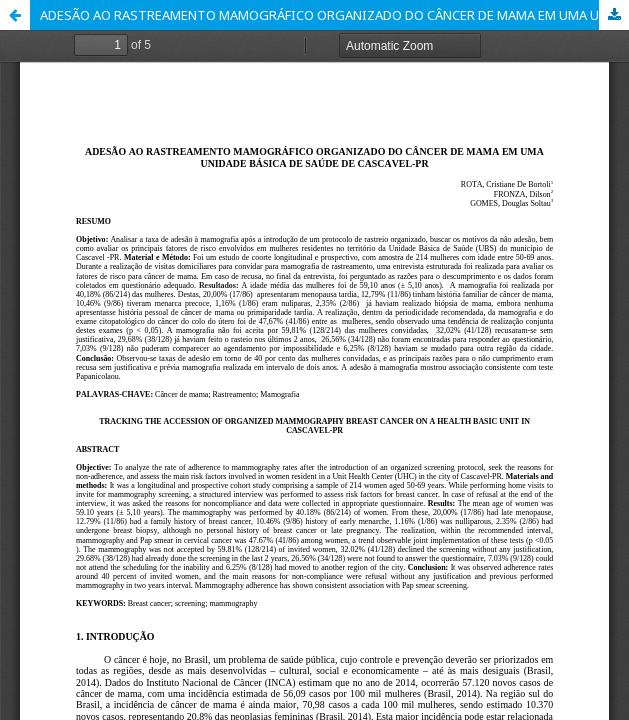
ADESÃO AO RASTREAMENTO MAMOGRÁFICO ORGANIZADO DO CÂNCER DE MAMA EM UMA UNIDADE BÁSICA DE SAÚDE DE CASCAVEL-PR (334, 15)
